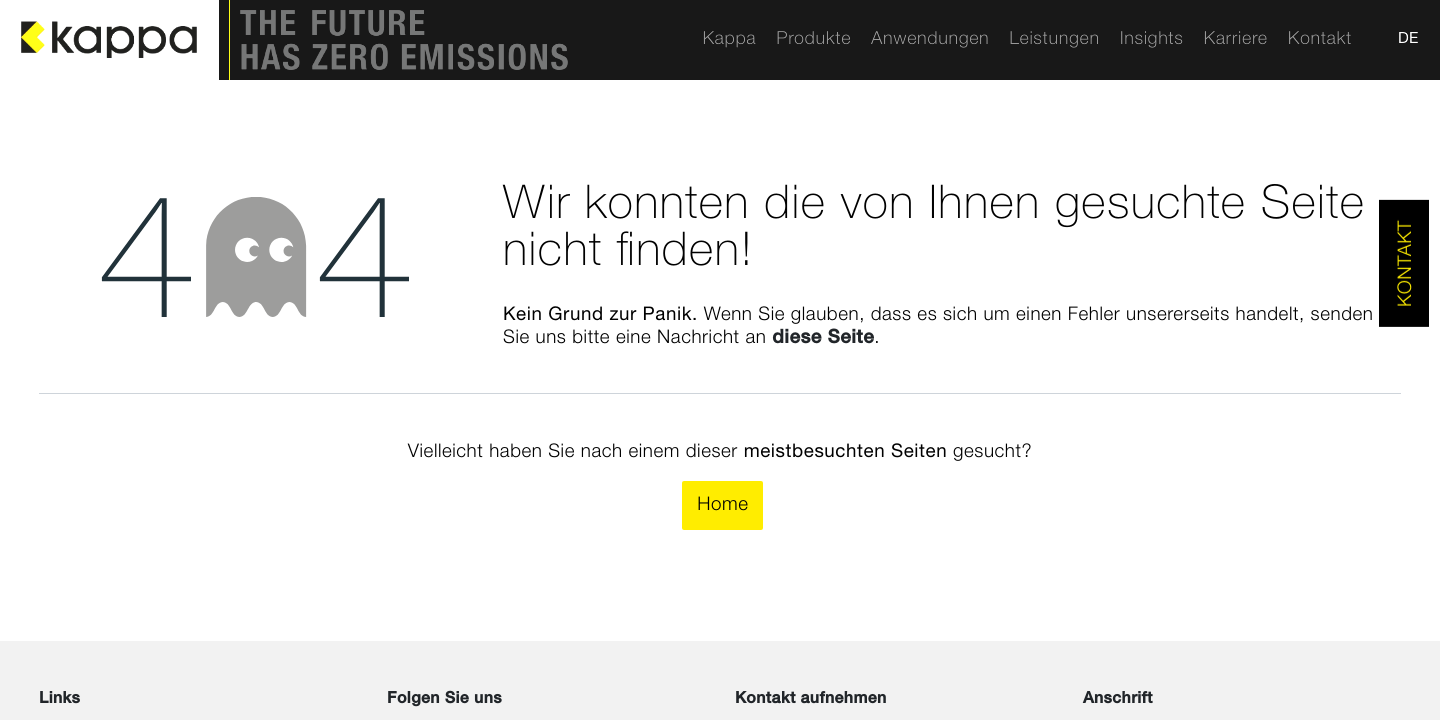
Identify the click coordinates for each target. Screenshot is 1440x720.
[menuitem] (729, 40)
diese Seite (823, 338)
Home (722, 505)
